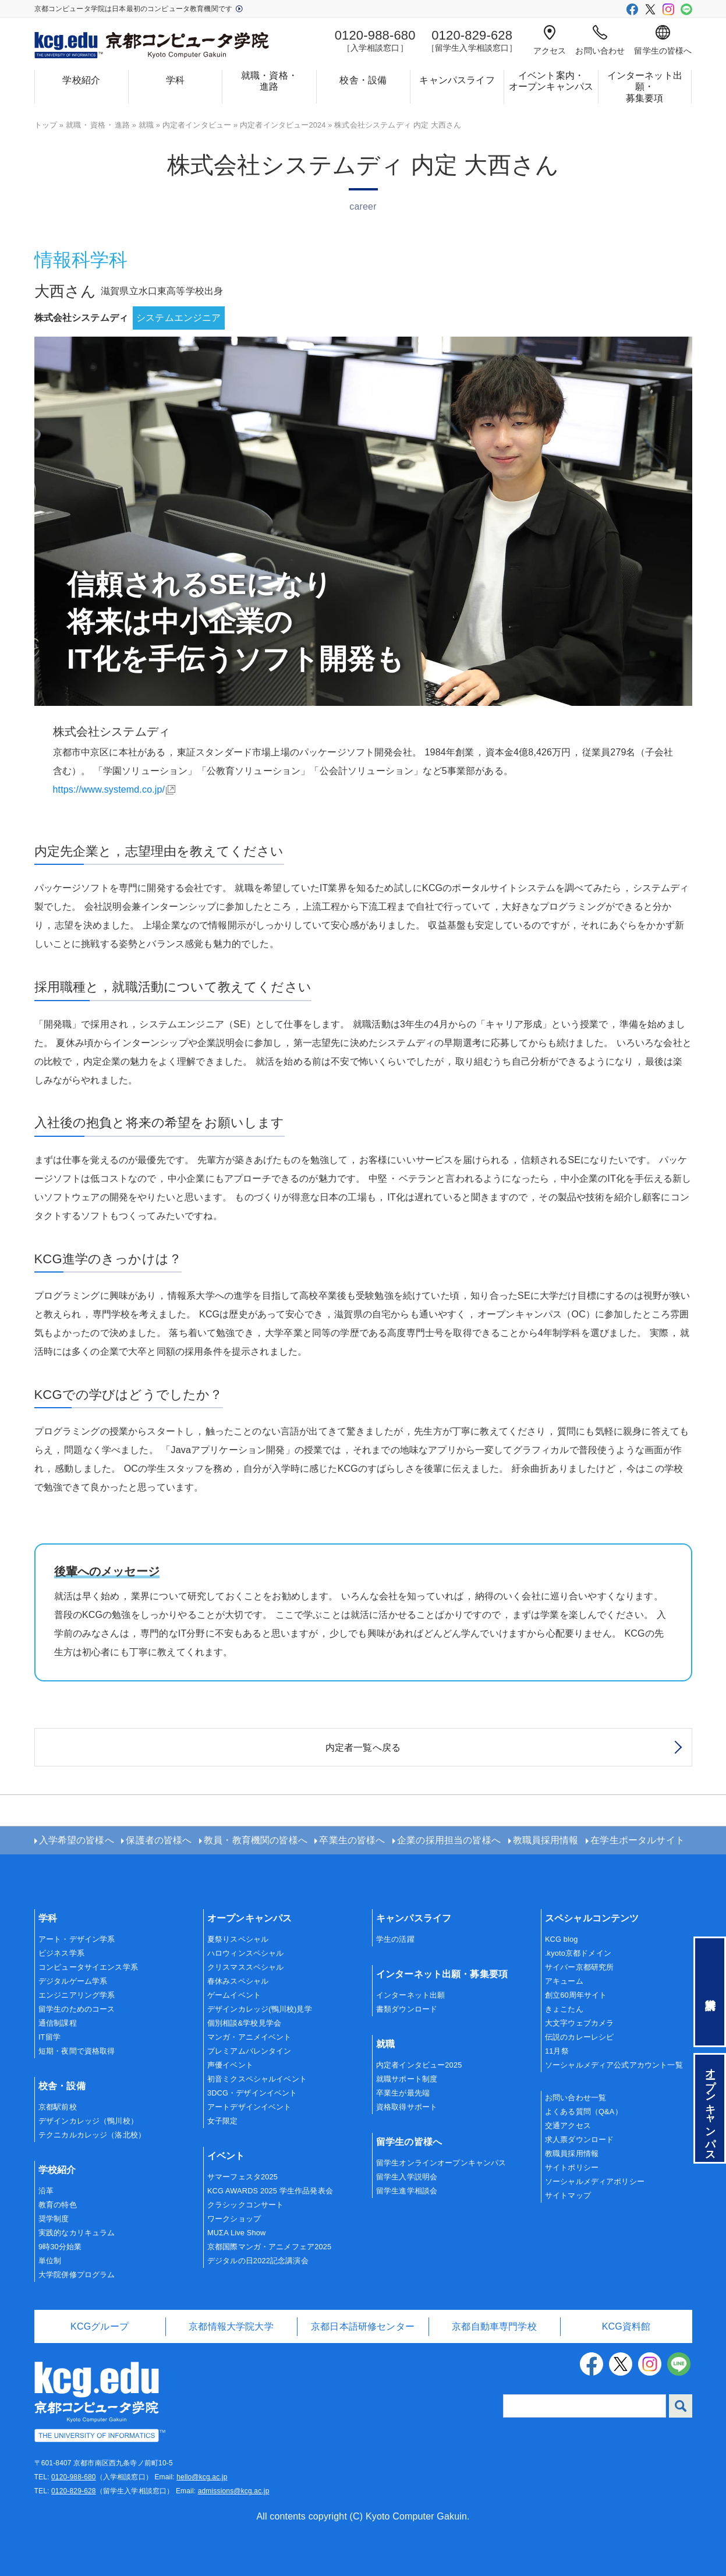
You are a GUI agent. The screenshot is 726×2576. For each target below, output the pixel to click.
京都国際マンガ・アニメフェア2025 (269, 2246)
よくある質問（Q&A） (583, 2111)
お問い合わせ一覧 (575, 2097)
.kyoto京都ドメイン (578, 1953)
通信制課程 (57, 2023)
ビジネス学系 (61, 1953)
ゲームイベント (234, 1995)
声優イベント (230, 2065)
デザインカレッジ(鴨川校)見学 (259, 2009)
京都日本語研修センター (363, 2326)
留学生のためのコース (76, 2009)
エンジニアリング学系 (76, 1995)
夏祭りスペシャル (237, 1939)
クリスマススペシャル (245, 1967)
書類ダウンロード (406, 2009)
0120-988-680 (73, 2477)
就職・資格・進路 (269, 80)
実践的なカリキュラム (76, 2232)
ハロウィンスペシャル (245, 1953)
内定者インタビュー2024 (283, 125)
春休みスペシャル (237, 1981)
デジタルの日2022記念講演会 (258, 2260)
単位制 (49, 2260)
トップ (45, 125)
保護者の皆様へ (159, 1840)
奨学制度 (53, 2218)
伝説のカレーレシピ (579, 2037)
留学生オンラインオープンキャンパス (441, 2162)
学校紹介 (81, 80)
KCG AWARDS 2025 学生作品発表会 (270, 2190)
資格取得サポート (406, 2107)
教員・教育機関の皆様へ (255, 1840)
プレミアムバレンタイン (249, 2051)
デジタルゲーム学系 (72, 1981)
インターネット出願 (410, 1995)
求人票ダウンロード (579, 2139)
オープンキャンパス (249, 1918)
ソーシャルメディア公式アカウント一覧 (614, 2065)
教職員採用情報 (546, 1840)
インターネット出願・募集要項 (644, 86)
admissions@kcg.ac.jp (234, 2491)
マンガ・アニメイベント (249, 2037)
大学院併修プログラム (76, 2274)
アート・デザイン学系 (76, 1939)
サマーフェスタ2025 (242, 2176)
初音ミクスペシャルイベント (257, 2079)
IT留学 (49, 2037)
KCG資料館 (626, 2326)
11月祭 (557, 2051)
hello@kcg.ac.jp (201, 2477)
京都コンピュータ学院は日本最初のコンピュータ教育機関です (138, 9)
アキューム (564, 1981)
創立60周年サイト (576, 1995)
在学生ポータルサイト (637, 1840)
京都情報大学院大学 (231, 2326)
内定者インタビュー (196, 125)
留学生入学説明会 (406, 2176)
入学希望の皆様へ (76, 1840)
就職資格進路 (98, 125)
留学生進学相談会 (406, 2190)
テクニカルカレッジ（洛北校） (92, 2134)
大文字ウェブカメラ (579, 2023)
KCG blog (561, 1939)
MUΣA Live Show (236, 2232)
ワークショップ (234, 2218)
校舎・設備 (363, 80)
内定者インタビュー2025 (419, 2065)
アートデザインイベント (249, 2107)
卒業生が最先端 (403, 2093)
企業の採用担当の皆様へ (449, 1840)
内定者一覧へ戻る (363, 1747)
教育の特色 (57, 2204)
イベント (226, 2156)
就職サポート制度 (406, 2079)
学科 (175, 80)
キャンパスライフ (456, 80)
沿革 (46, 2190)
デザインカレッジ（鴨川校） (88, 2120)
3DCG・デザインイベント (252, 2093)
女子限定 (222, 2120)
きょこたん (564, 2009)
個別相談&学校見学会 (244, 2023)
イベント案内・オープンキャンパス (551, 80)
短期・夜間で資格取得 (76, 2051)
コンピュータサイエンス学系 (88, 1967)
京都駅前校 (57, 2107)
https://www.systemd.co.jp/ (109, 789)
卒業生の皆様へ (352, 1840)
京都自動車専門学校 (494, 2326)
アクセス (549, 40)
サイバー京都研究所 (579, 1967)
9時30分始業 (60, 2246)
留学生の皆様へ (663, 40)
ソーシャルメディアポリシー (594, 2181)
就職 (146, 125)
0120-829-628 (73, 2491)
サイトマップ (568, 2195)
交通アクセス (568, 2125)
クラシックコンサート (245, 2204)
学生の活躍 (395, 1939)
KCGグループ (99, 2326)
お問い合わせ (600, 40)
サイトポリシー (571, 2167)
